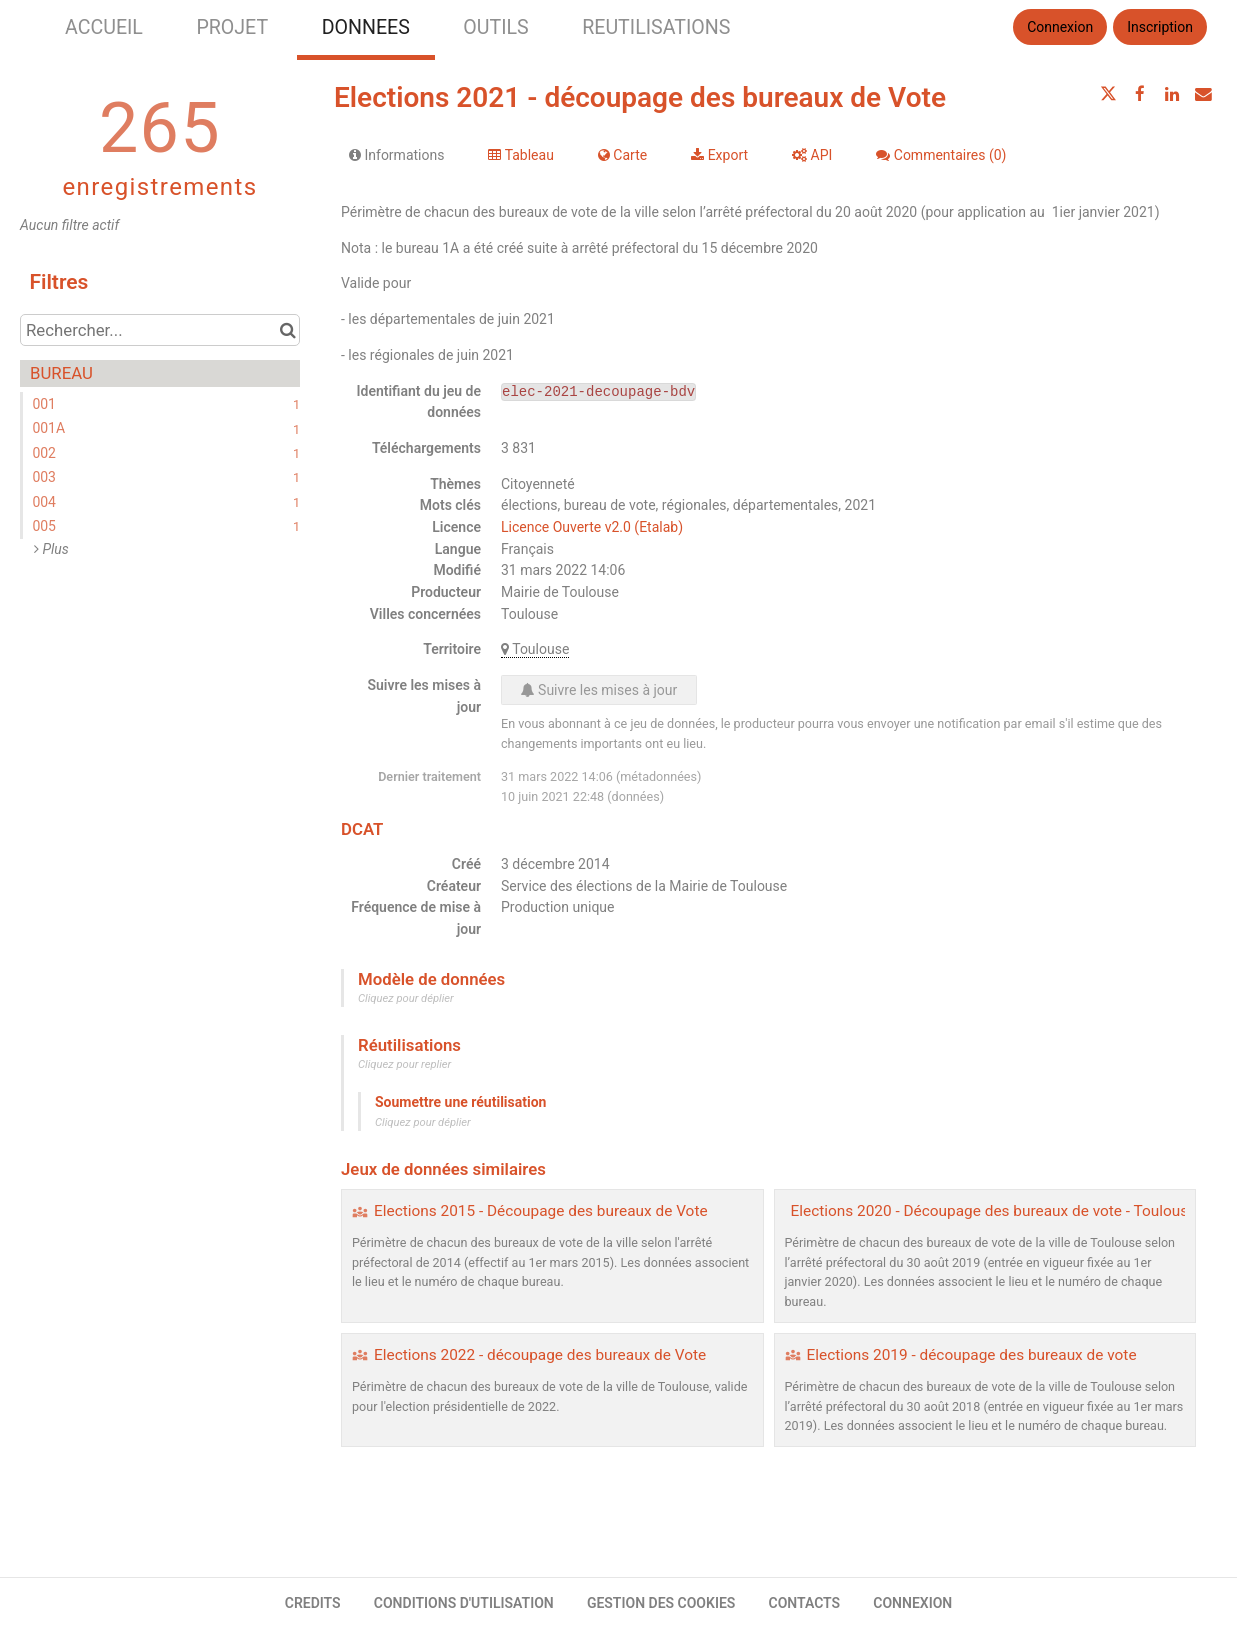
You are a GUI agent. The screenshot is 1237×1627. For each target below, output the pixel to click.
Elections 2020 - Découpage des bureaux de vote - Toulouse (994, 1211)
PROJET (232, 27)
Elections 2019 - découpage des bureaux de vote (972, 1355)
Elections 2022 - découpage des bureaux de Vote (540, 1355)
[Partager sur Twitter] (1109, 94)
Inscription (1160, 27)
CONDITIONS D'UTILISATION (464, 1603)
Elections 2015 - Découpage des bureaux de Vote (541, 1211)
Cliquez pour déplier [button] (406, 998)
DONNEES (366, 27)
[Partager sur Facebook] (1140, 94)
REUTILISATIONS (656, 27)
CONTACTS (805, 1603)
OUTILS (495, 27)
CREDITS (313, 1603)
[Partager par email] (1203, 94)
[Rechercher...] (160, 330)
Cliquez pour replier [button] (404, 1064)
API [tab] (812, 155)
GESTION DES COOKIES (661, 1603)
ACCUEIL (104, 27)
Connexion (1060, 27)
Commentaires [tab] (941, 155)
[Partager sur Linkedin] (1172, 94)
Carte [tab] (622, 155)
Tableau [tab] (520, 155)
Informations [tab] (396, 155)
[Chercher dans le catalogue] (287, 330)
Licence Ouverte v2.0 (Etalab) (592, 527)
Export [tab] (719, 155)
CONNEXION (912, 1603)
